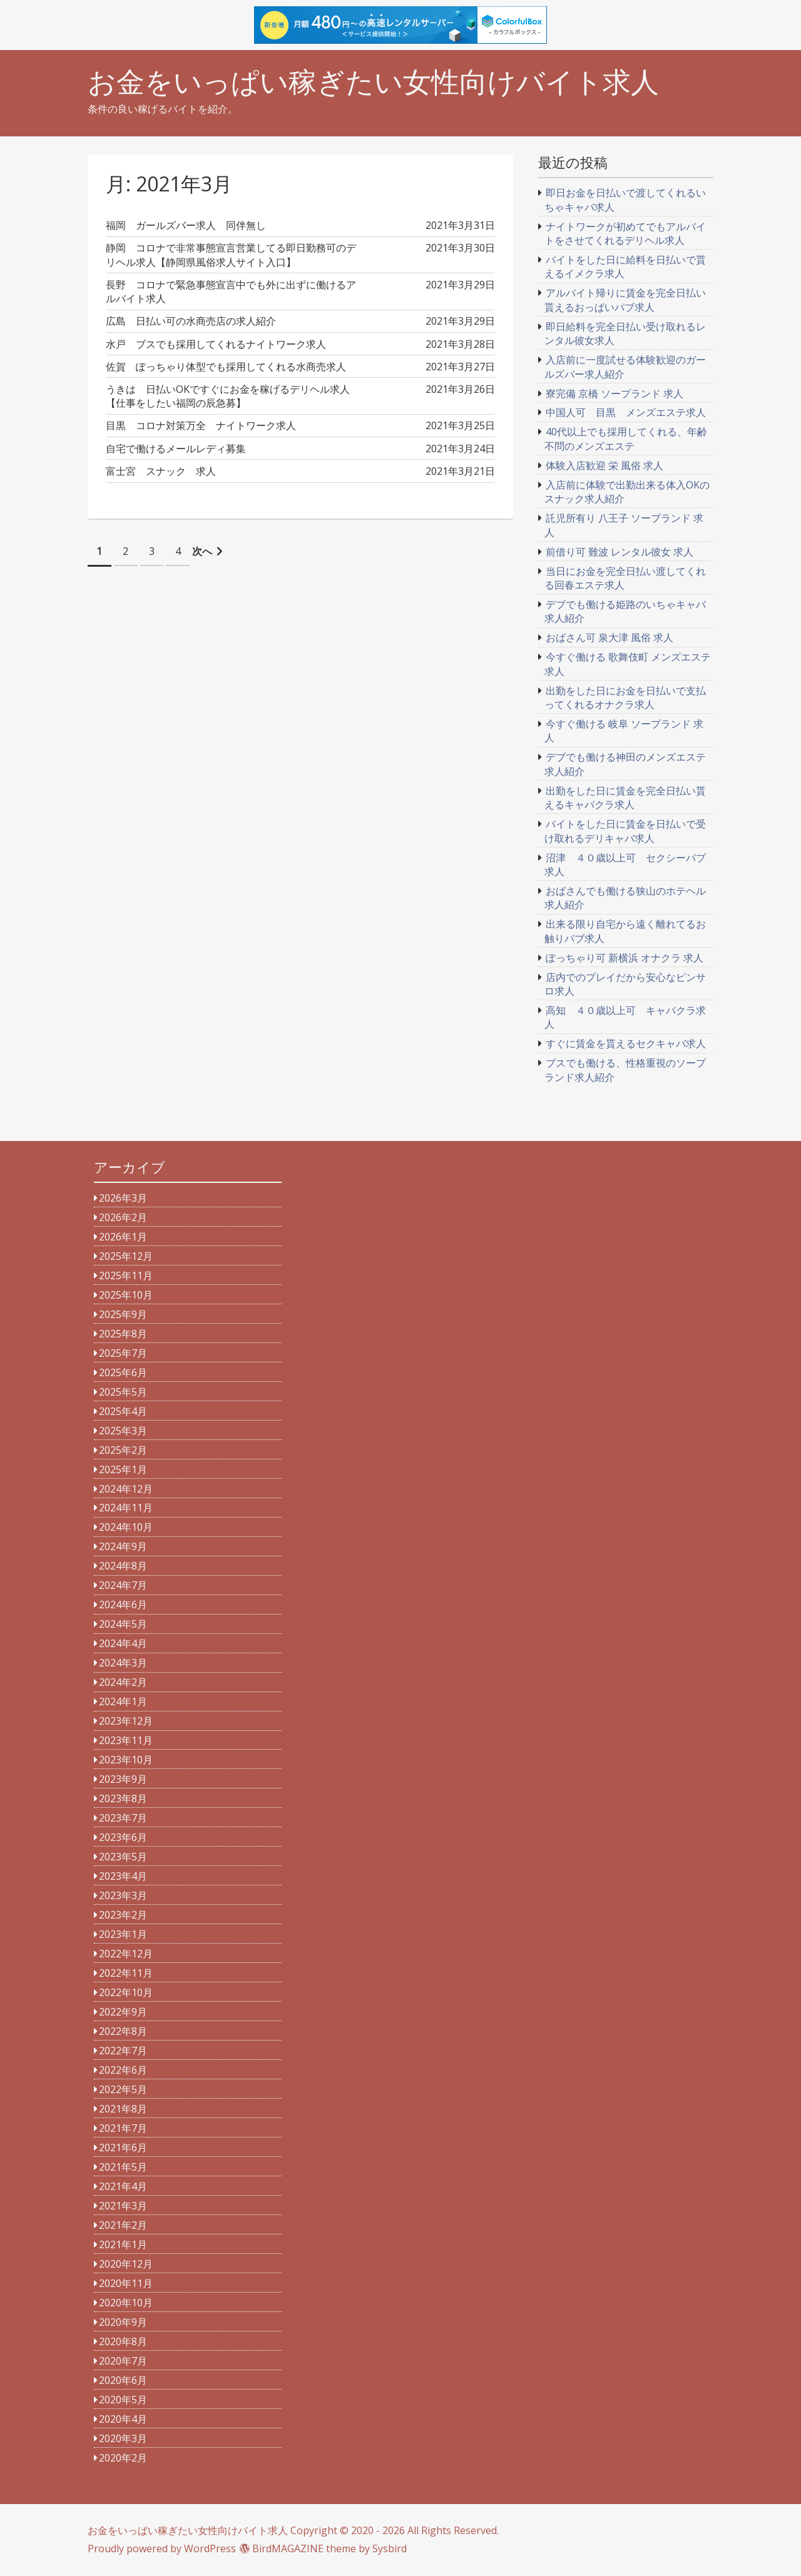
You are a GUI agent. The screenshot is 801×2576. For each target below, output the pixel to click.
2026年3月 (123, 1198)
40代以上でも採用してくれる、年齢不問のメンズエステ (626, 438)
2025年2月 (123, 1450)
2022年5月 (123, 2089)
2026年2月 (123, 1217)
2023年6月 (123, 1837)
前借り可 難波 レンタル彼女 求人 (619, 552)
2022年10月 (126, 1992)
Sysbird (389, 2548)
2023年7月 (123, 1818)
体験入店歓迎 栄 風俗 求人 (604, 465)
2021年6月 (123, 2147)
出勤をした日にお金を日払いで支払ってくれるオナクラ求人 (625, 697)
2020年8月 (123, 2341)
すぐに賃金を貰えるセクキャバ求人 (626, 1043)
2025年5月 (123, 1392)
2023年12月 (126, 1721)
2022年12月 (126, 1953)
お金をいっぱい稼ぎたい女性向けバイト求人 (373, 82)
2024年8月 (123, 1566)
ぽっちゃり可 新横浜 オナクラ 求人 (624, 958)
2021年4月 (123, 2186)
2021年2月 (123, 2225)
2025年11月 (126, 1275)
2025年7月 (123, 1353)
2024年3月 (123, 1663)
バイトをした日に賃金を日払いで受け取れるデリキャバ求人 (625, 830)
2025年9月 (123, 1314)
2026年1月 (123, 1237)
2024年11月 (126, 1507)
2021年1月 (123, 2244)
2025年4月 (123, 1411)
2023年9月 (123, 1779)
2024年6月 (123, 1604)
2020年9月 (123, 2322)
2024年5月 (123, 1624)
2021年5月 (123, 2167)
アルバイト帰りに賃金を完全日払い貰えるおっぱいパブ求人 (625, 299)
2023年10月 (126, 1760)
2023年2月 (123, 1915)
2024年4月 (123, 1643)
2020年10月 (126, 2303)
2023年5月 (123, 1857)
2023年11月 (126, 1740)
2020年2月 (123, 2458)
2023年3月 (123, 1895)
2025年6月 (123, 1372)
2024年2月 (123, 1682)
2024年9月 (123, 1546)
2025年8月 (123, 1334)
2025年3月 (123, 1431)
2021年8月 (123, 2109)
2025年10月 (126, 1295)
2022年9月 (123, 2012)
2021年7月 (123, 2128)
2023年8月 (123, 1798)
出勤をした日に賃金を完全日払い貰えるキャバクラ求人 (625, 797)
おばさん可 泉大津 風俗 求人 (609, 637)
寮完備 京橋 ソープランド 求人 (614, 393)
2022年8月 (123, 2031)
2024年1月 (123, 1701)
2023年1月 (123, 1934)
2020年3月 (123, 2438)
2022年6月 (123, 2070)
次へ (202, 551)
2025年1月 (123, 1469)
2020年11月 (126, 2283)
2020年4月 (123, 2419)
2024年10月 (126, 1527)
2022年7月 (123, 2050)
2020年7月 (123, 2361)
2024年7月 (123, 1585)
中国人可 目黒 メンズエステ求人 (626, 412)
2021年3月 (123, 2206)
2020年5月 (123, 2399)
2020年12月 (126, 2264)
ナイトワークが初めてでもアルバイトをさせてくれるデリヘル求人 (625, 233)
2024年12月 (126, 1489)
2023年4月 (123, 1876)
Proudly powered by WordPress (162, 2548)
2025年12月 (126, 1256)
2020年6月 (123, 2380)
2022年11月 (126, 1973)
